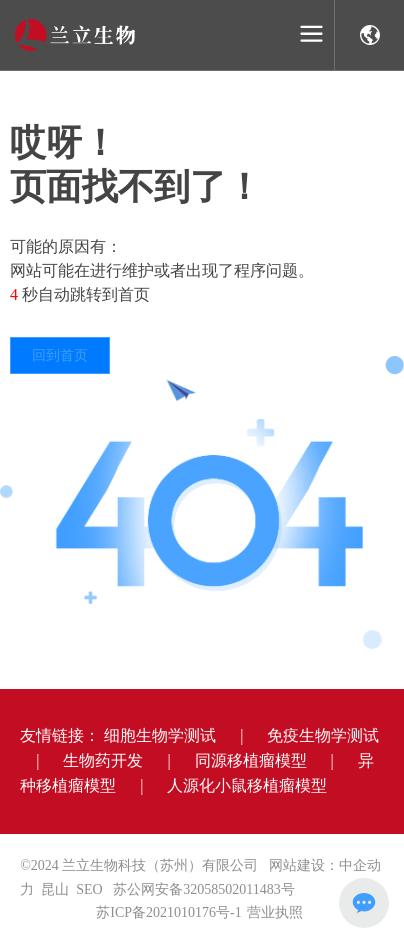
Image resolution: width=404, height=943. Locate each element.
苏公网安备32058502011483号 (203, 889)
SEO (89, 889)
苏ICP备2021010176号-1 (168, 912)
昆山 (55, 889)
